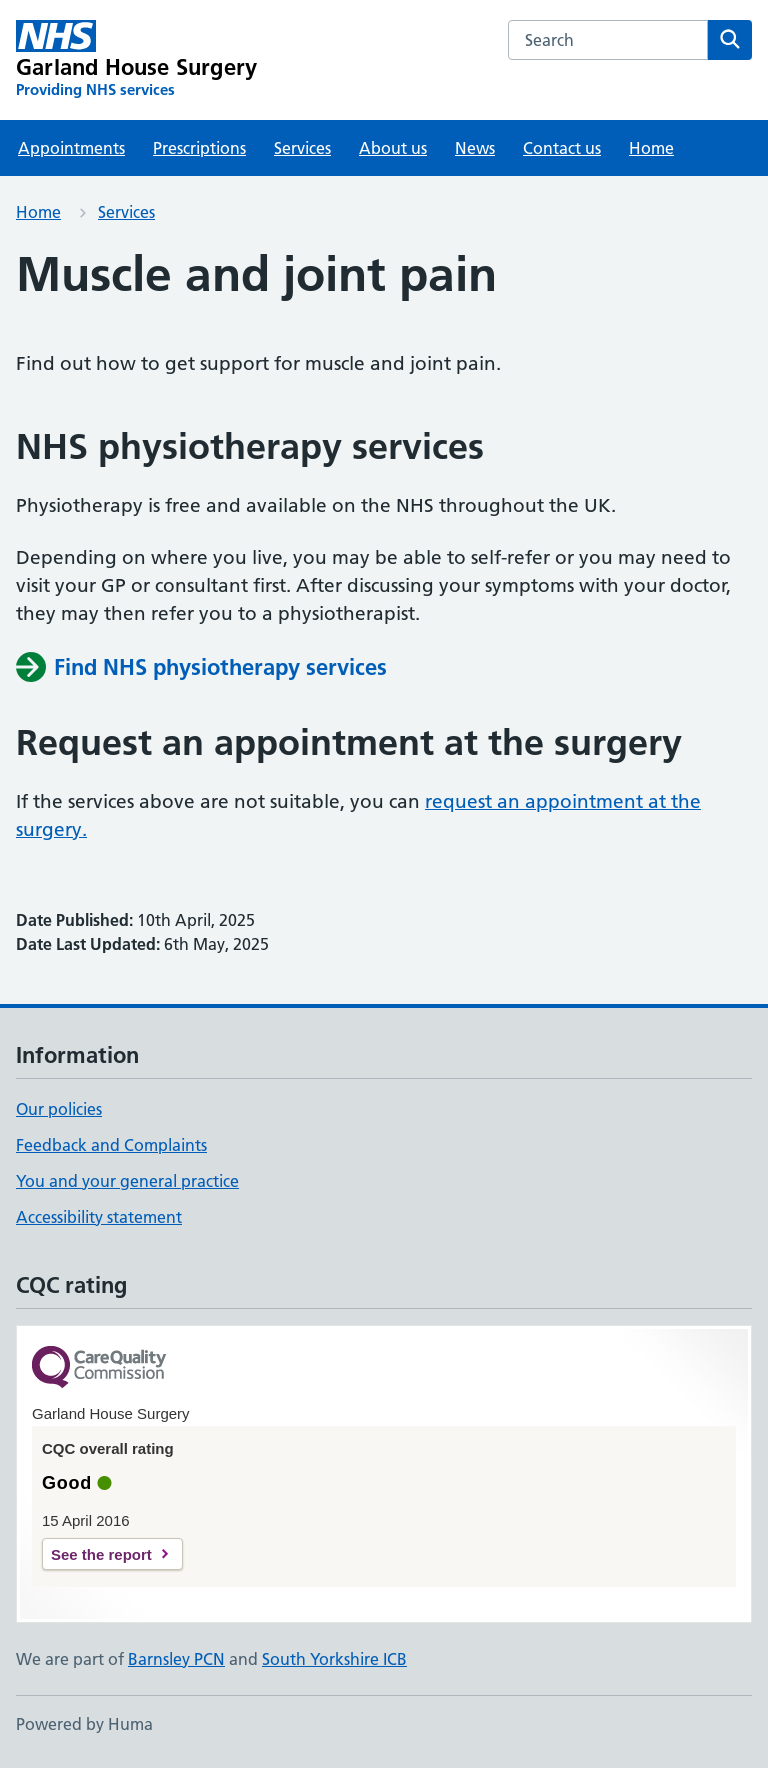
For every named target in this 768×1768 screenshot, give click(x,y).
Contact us (562, 148)
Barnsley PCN (176, 1659)
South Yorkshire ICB (334, 1659)
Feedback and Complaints (111, 1145)
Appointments (71, 148)
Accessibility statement (99, 1217)
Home (651, 148)
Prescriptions (199, 148)
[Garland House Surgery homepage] (136, 60)
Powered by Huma (84, 1724)
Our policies (59, 1109)
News (475, 148)
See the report (101, 1554)
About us (393, 148)
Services (302, 148)
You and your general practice (127, 1181)
